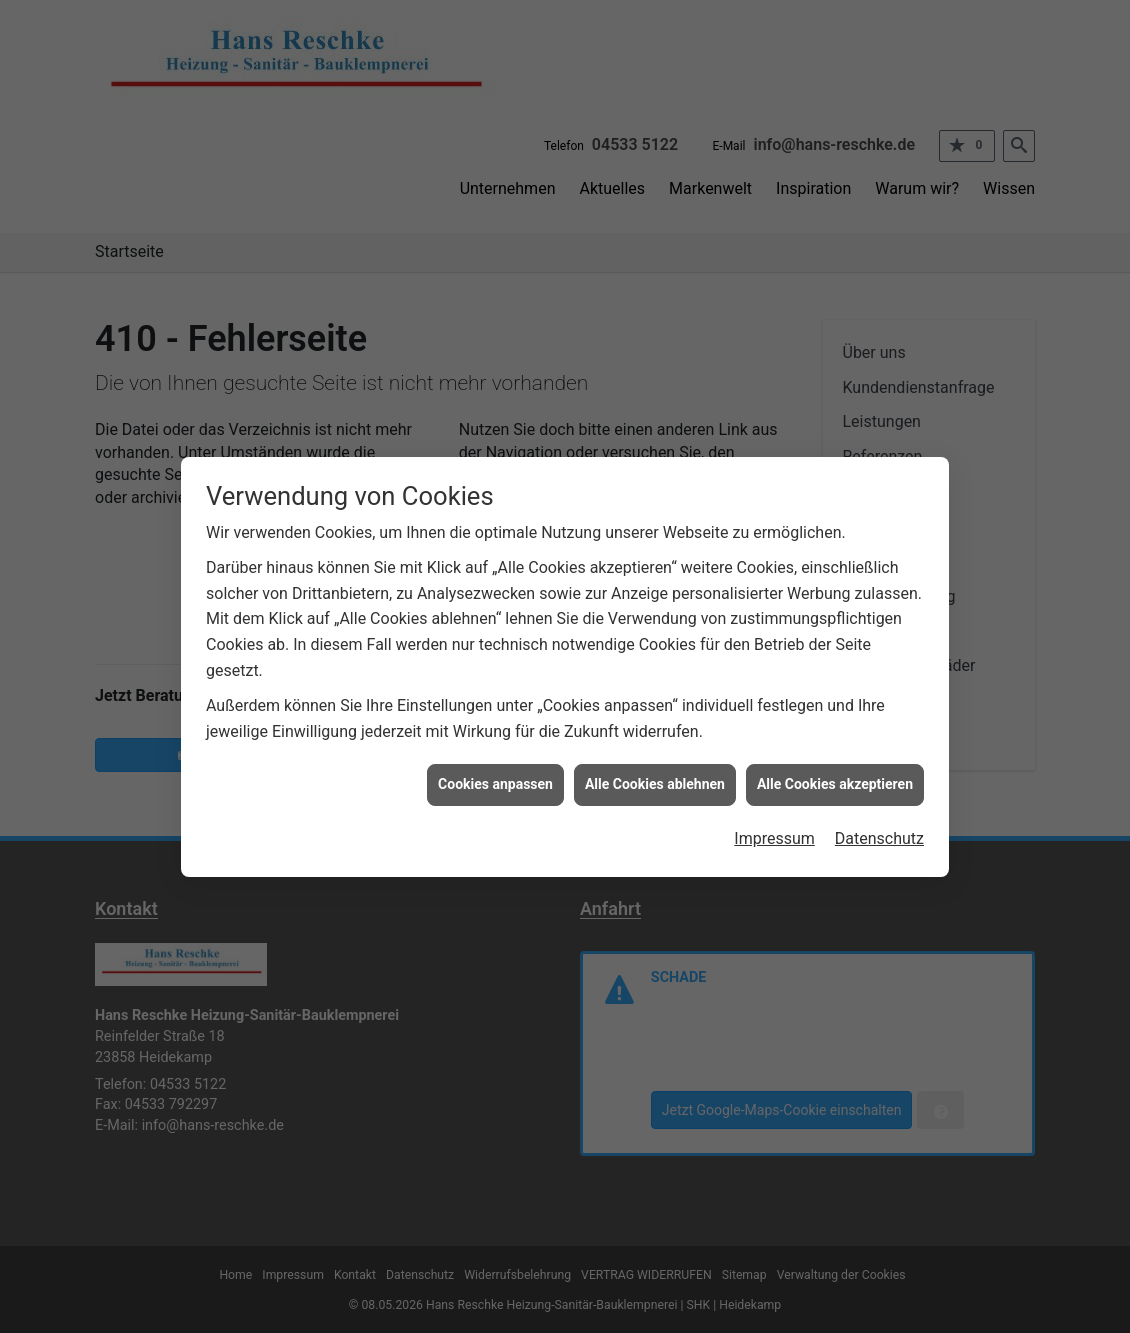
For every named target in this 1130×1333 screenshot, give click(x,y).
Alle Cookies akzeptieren (835, 776)
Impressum (774, 830)
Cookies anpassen (495, 776)
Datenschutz (879, 830)
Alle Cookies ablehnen (655, 776)
